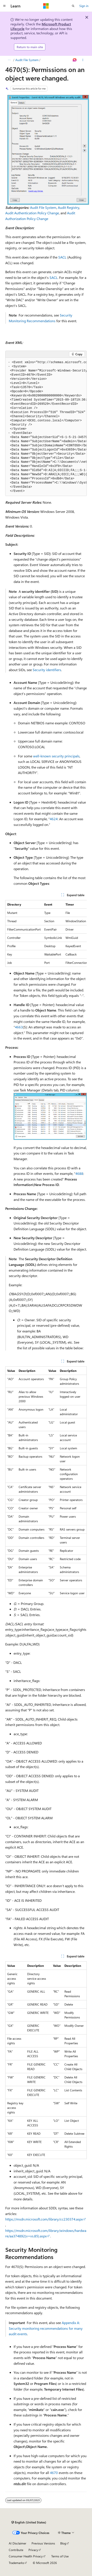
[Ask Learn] (75, 59)
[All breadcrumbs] (9, 59)
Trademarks (16, 2563)
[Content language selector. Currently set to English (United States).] (29, 2522)
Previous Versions (43, 2543)
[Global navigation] (4, 6)
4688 (79, 1173)
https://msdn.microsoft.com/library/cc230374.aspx (44, 2219)
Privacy (33, 2550)
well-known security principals (56, 756)
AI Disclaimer (17, 2543)
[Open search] (73, 6)
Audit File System (27, 60)
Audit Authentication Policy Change (32, 213)
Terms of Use (60, 2556)
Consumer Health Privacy (26, 2556)
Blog (63, 2543)
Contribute (16, 2550)
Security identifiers (47, 669)
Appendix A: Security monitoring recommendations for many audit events (46, 2328)
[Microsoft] (46, 6)
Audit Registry (68, 207)
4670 (54, 2472)
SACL (62, 257)
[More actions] (83, 59)
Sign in (83, 6)
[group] (46, 427)
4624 (54, 818)
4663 (19, 1027)
